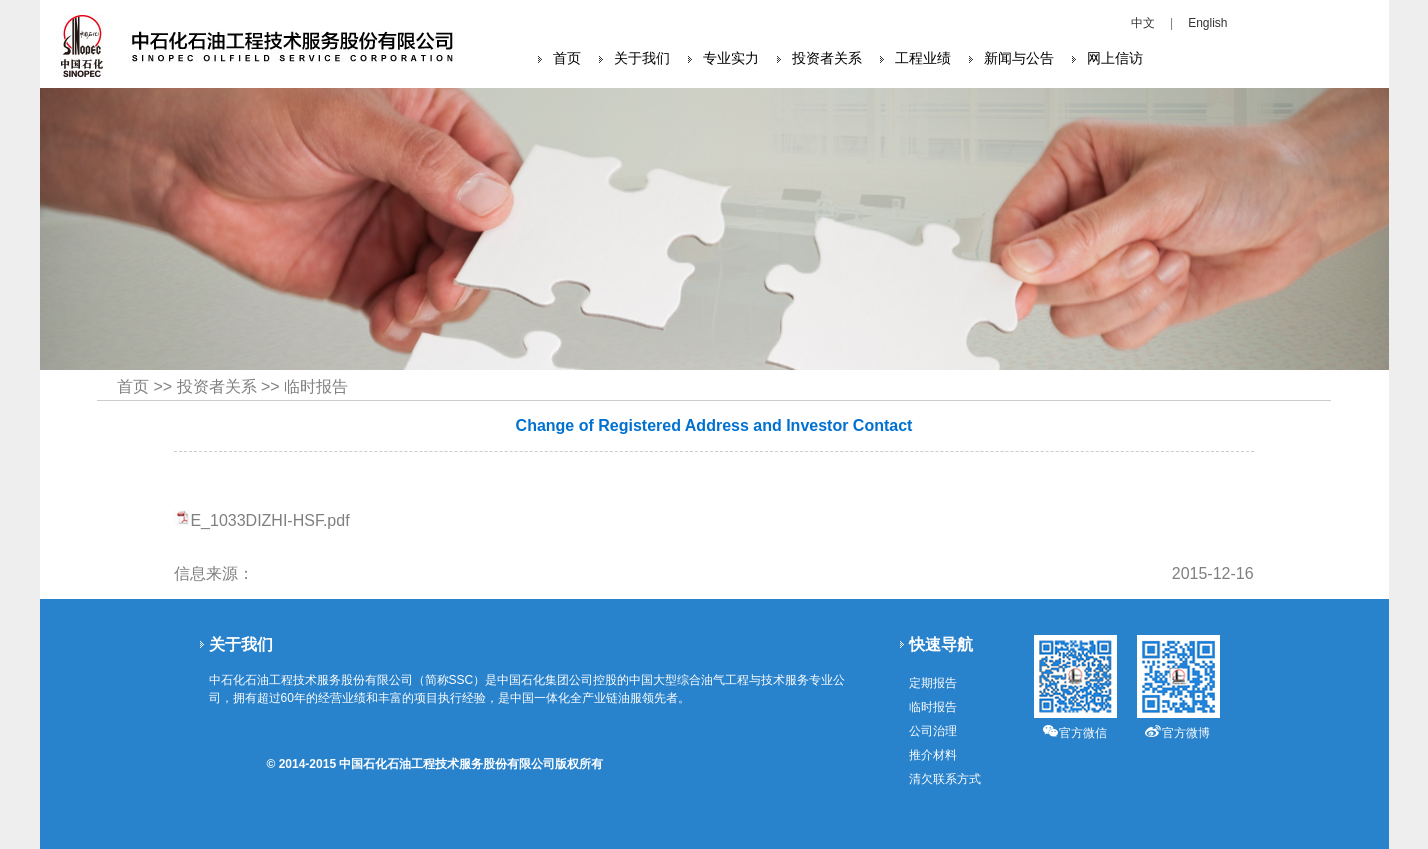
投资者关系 (827, 58)
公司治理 (933, 731)
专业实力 (731, 58)
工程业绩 (923, 58)
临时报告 (316, 386)
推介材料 (933, 755)
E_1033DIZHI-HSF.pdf (269, 520)
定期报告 (933, 683)
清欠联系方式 (945, 779)
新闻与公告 (1019, 58)
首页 (567, 58)
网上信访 (1115, 58)
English (1207, 23)
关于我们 (642, 58)
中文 (1143, 23)
